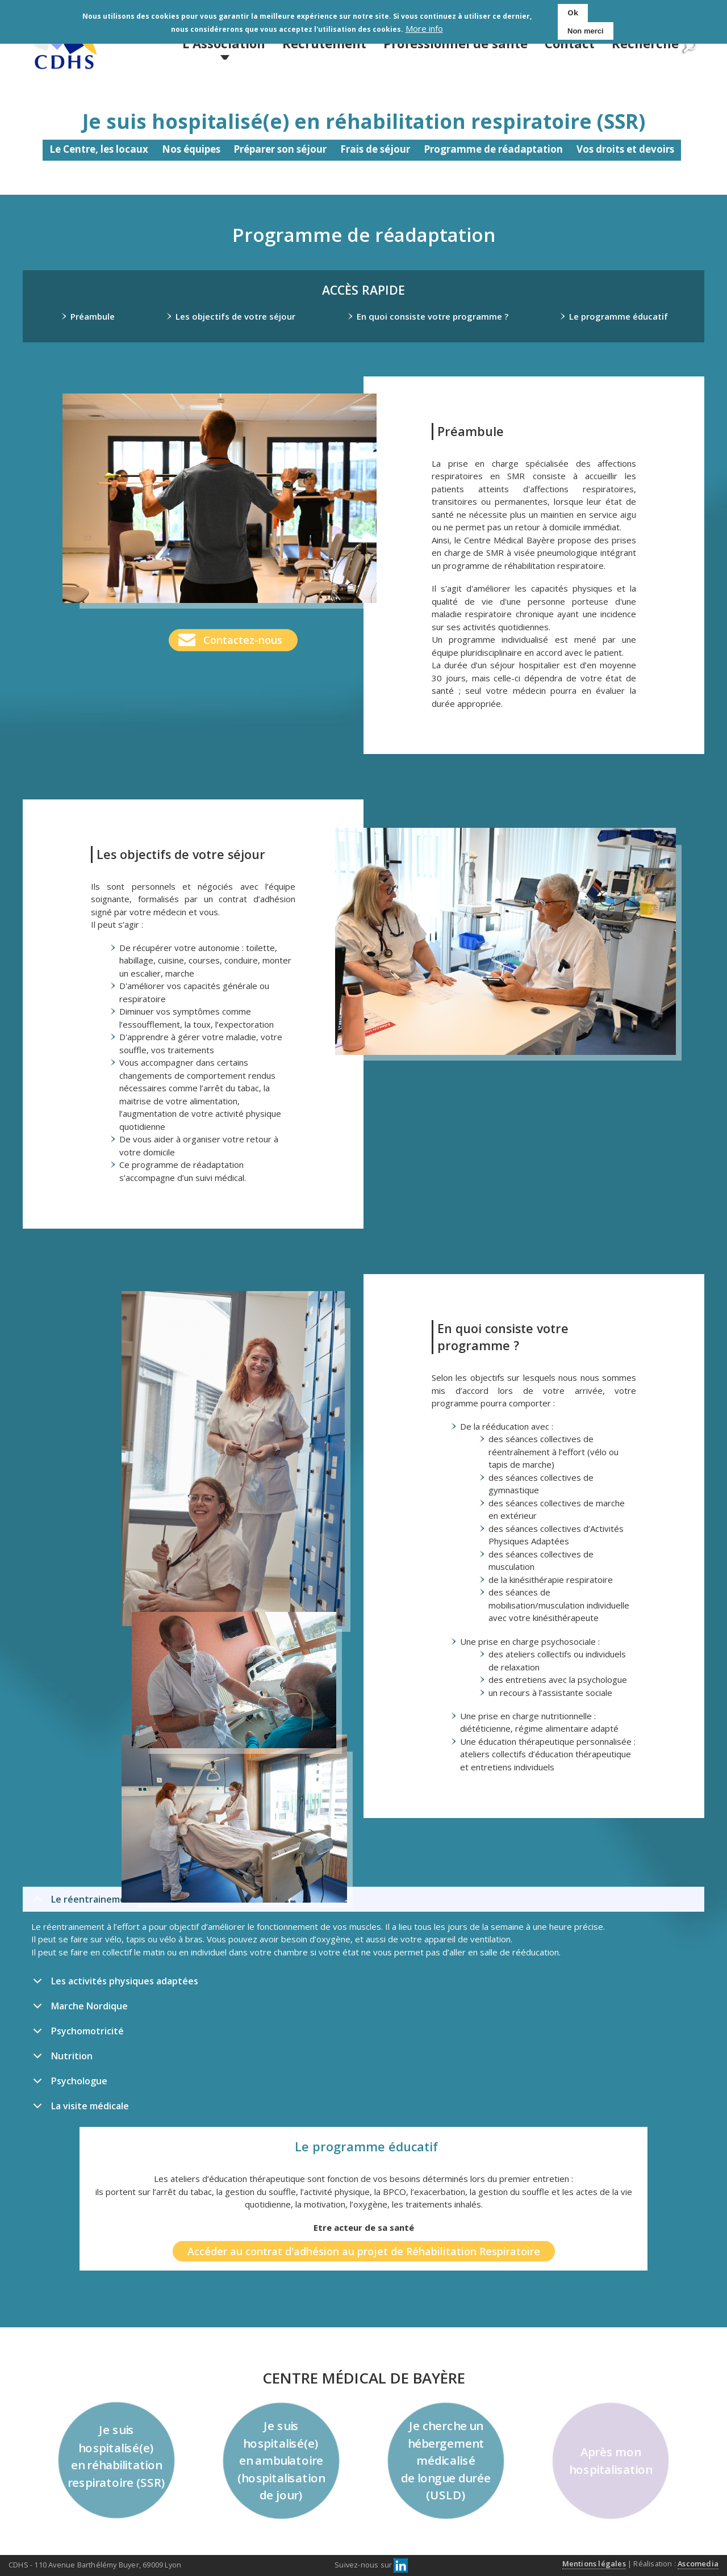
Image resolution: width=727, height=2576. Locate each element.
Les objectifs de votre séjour (235, 316)
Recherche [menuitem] (645, 43)
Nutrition (61, 2059)
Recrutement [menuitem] (324, 43)
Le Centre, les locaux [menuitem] (98, 149)
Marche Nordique (78, 2009)
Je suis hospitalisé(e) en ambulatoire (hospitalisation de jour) (281, 2460)
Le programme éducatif (618, 316)
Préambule (92, 316)
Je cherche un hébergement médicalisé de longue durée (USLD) (445, 2460)
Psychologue (68, 2084)
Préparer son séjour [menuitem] (280, 149)
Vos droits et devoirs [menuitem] (625, 149)
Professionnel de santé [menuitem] (455, 43)
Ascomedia (698, 2563)
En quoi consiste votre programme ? (432, 316)
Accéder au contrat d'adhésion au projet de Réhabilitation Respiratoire (363, 2251)
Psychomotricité (76, 2034)
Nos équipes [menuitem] (191, 149)
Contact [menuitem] (570, 43)
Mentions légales (594, 2563)
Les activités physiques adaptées (113, 1984)
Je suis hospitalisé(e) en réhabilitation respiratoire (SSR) (117, 2456)
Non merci (585, 31)
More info (424, 28)
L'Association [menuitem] (223, 43)
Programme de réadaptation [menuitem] (493, 149)
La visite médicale (79, 2109)
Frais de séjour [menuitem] (375, 149)
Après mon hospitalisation (610, 2460)
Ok (572, 12)
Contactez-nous (242, 640)
